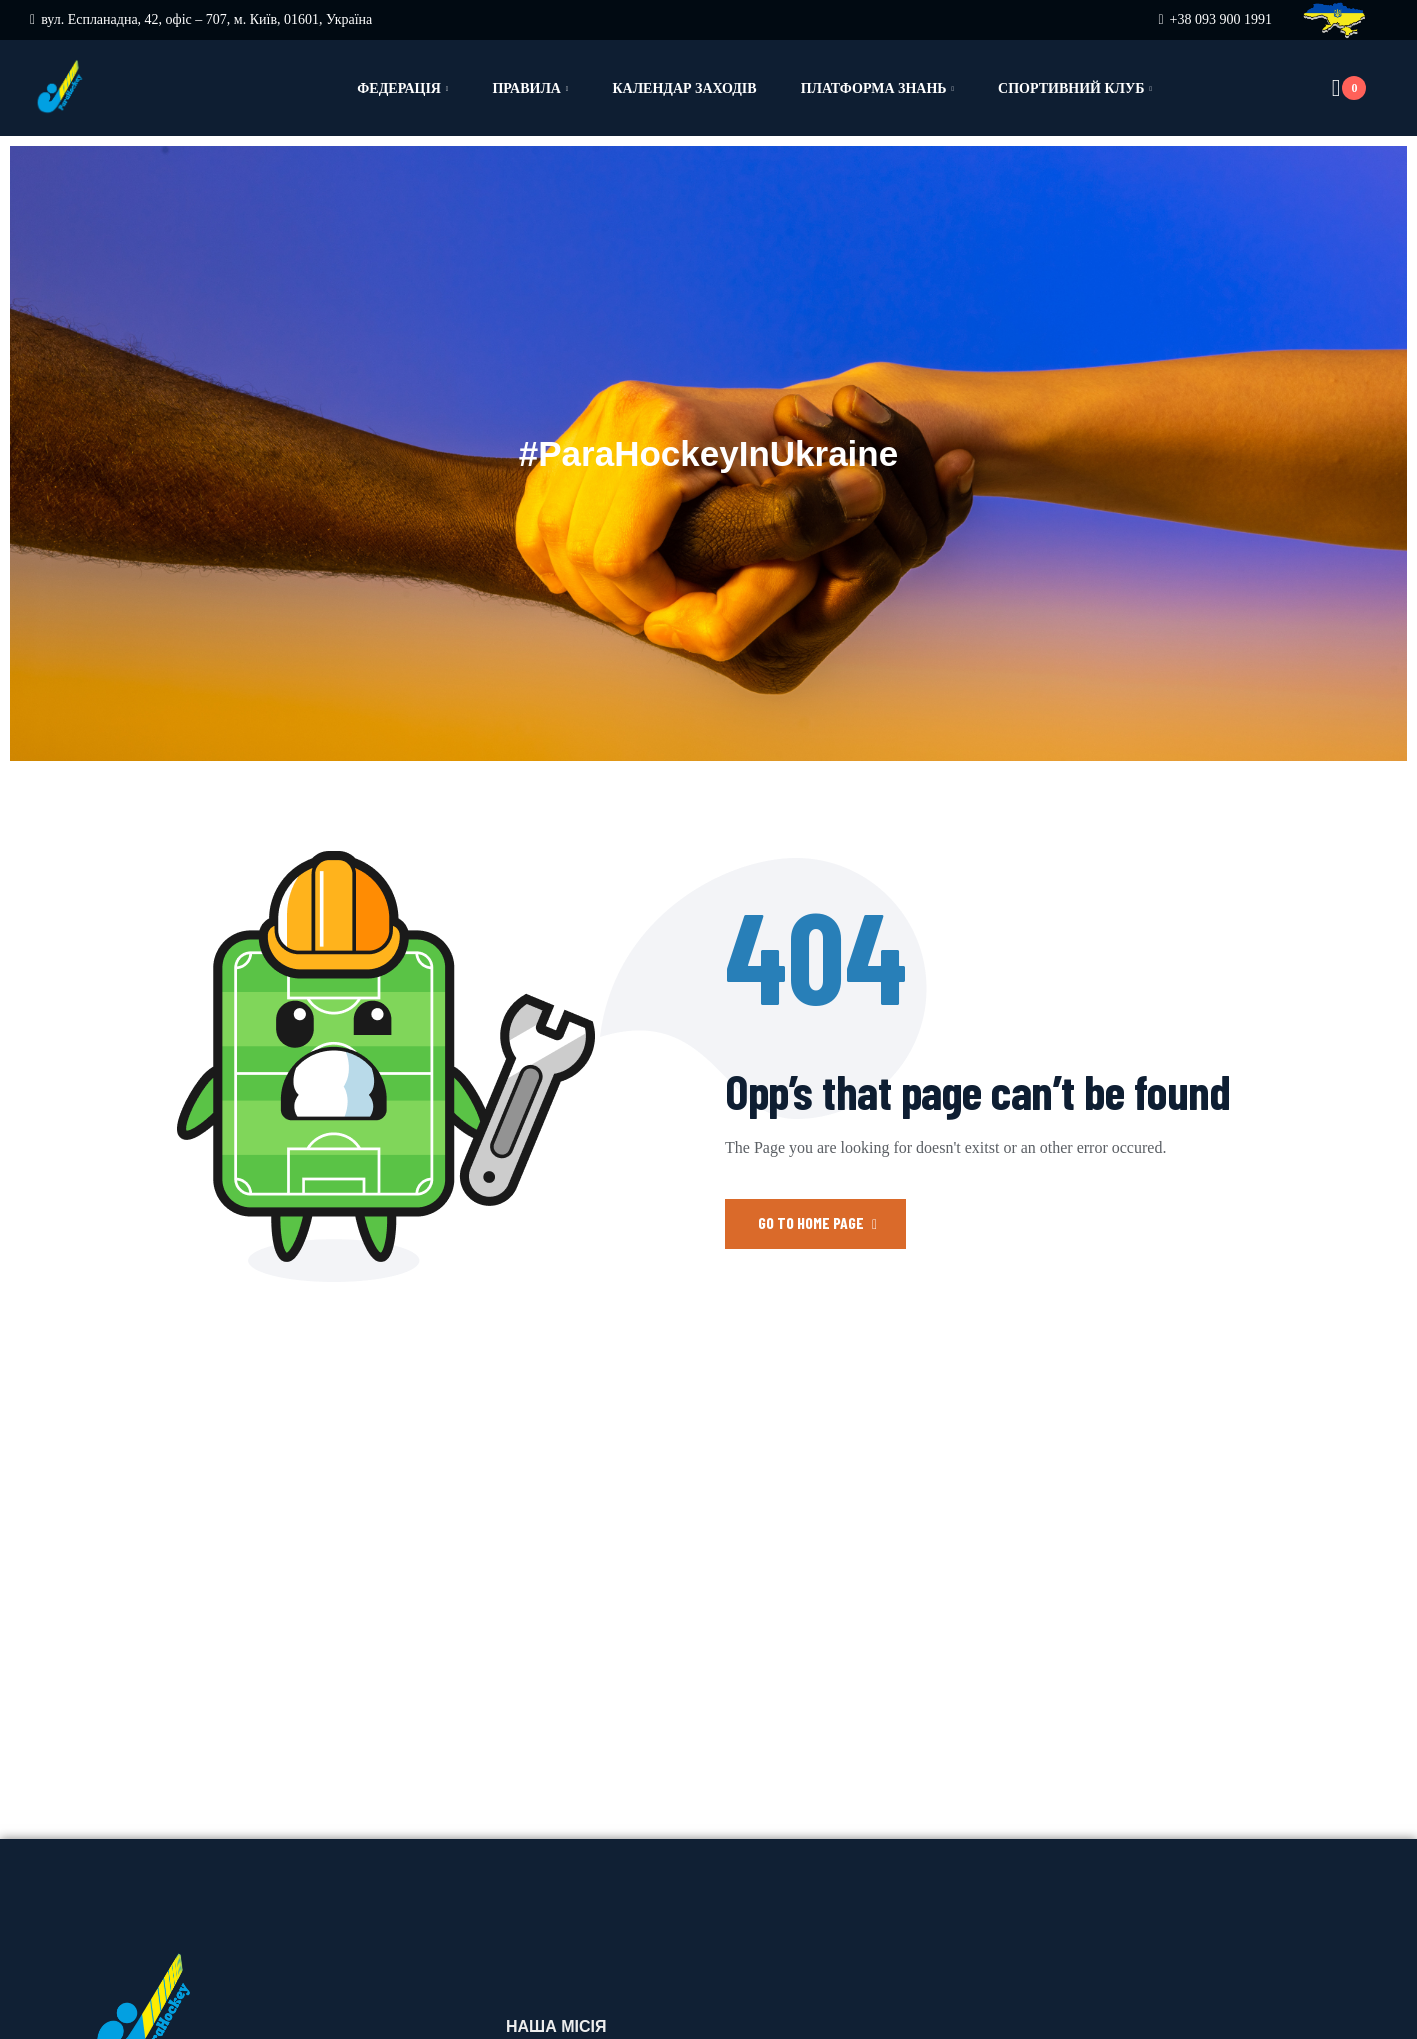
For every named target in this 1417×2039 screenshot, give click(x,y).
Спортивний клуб (1071, 88)
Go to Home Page (817, 1222)
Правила (526, 88)
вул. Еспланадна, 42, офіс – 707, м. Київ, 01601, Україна (206, 19)
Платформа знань (874, 88)
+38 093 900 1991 (1221, 19)
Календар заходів (684, 88)
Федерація (399, 88)
